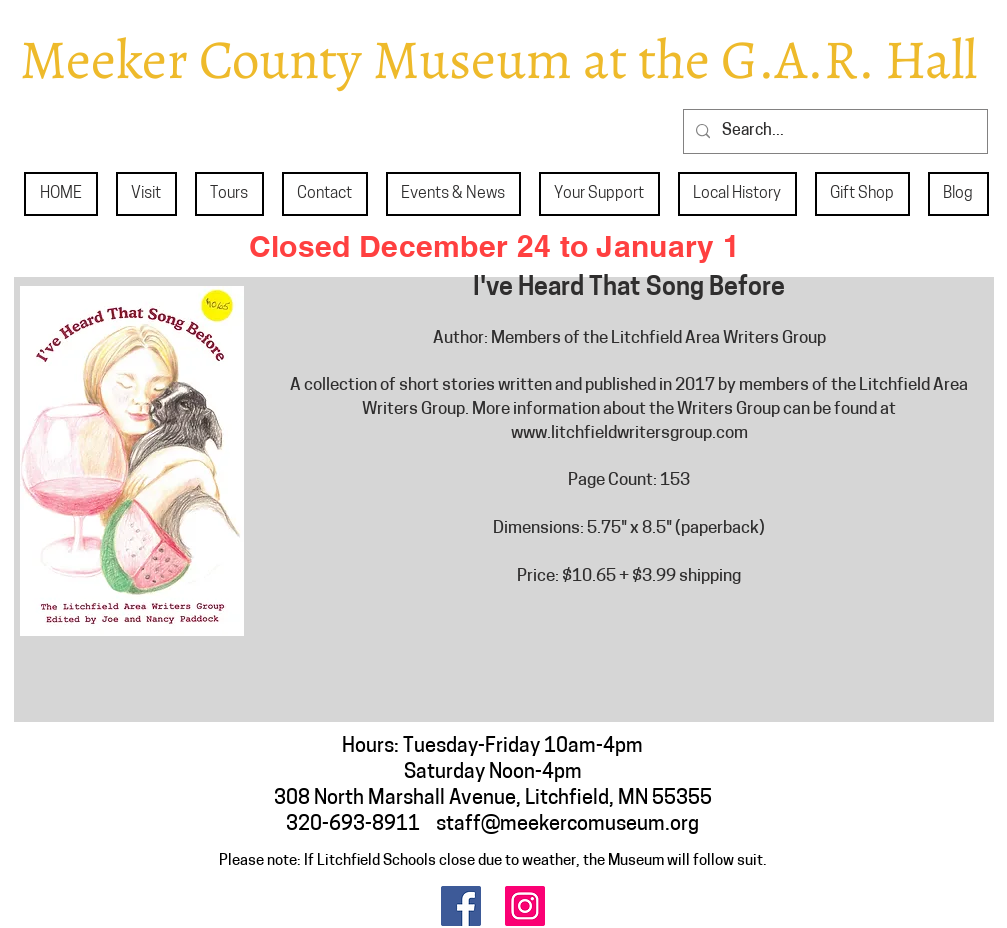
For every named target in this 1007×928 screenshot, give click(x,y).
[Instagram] (525, 906)
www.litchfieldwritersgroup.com (629, 433)
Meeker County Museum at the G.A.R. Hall (498, 59)
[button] (146, 194)
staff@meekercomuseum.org (567, 825)
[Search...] (833, 131)
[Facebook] (461, 906)
